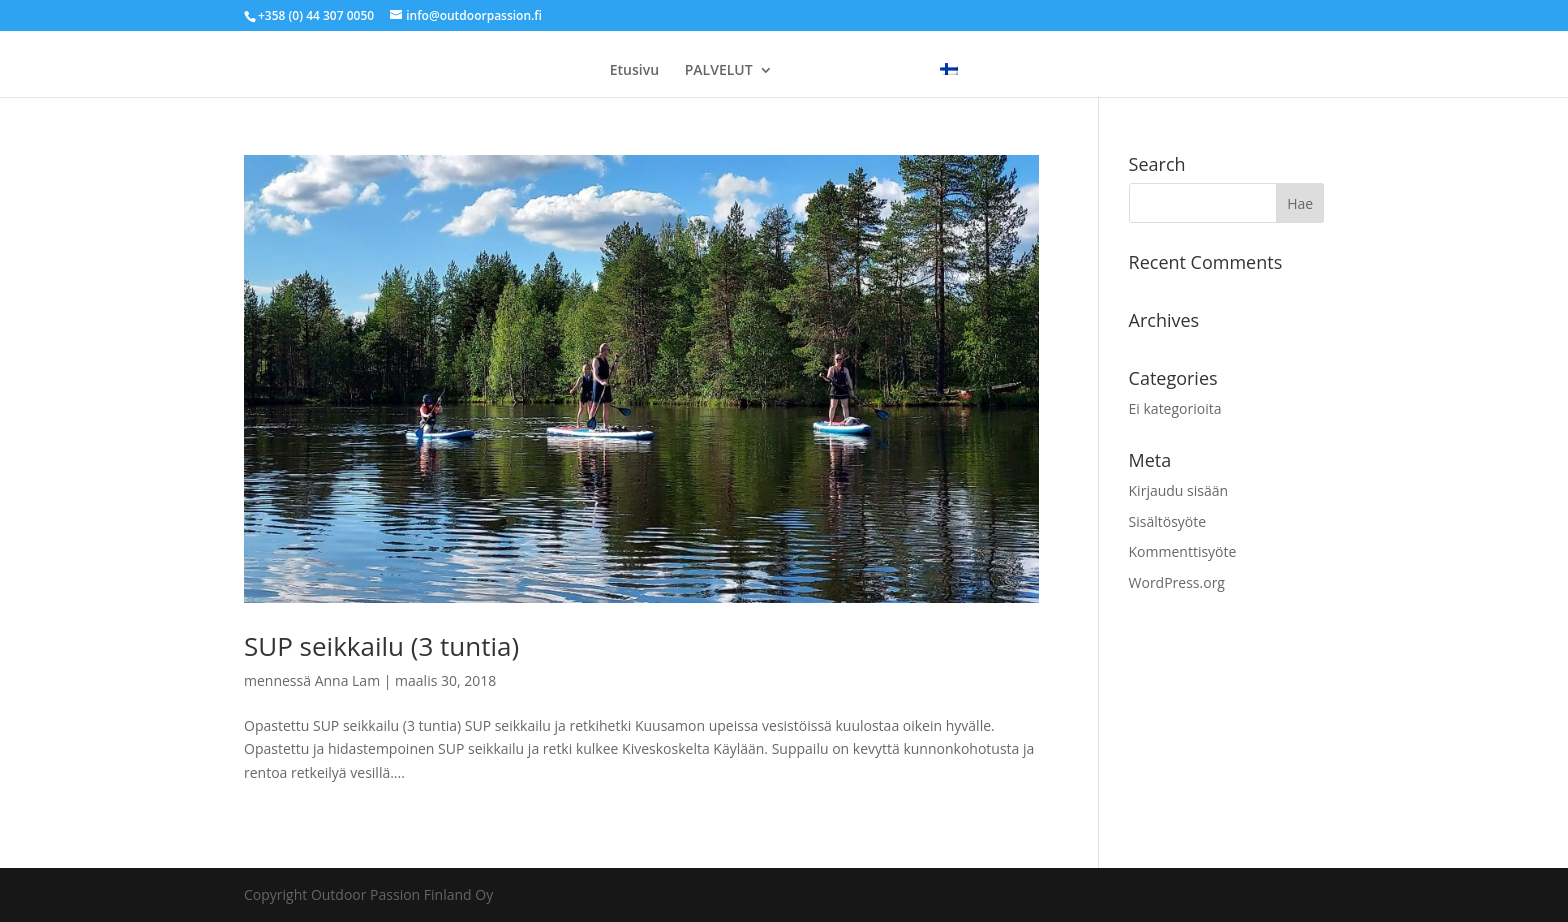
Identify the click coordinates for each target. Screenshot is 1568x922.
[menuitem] (949, 70)
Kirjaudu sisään (1179, 490)
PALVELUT (719, 71)
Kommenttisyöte (1183, 551)
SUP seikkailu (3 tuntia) (381, 646)
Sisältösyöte (1168, 521)
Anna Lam (348, 680)
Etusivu (634, 71)
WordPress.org (1177, 582)
